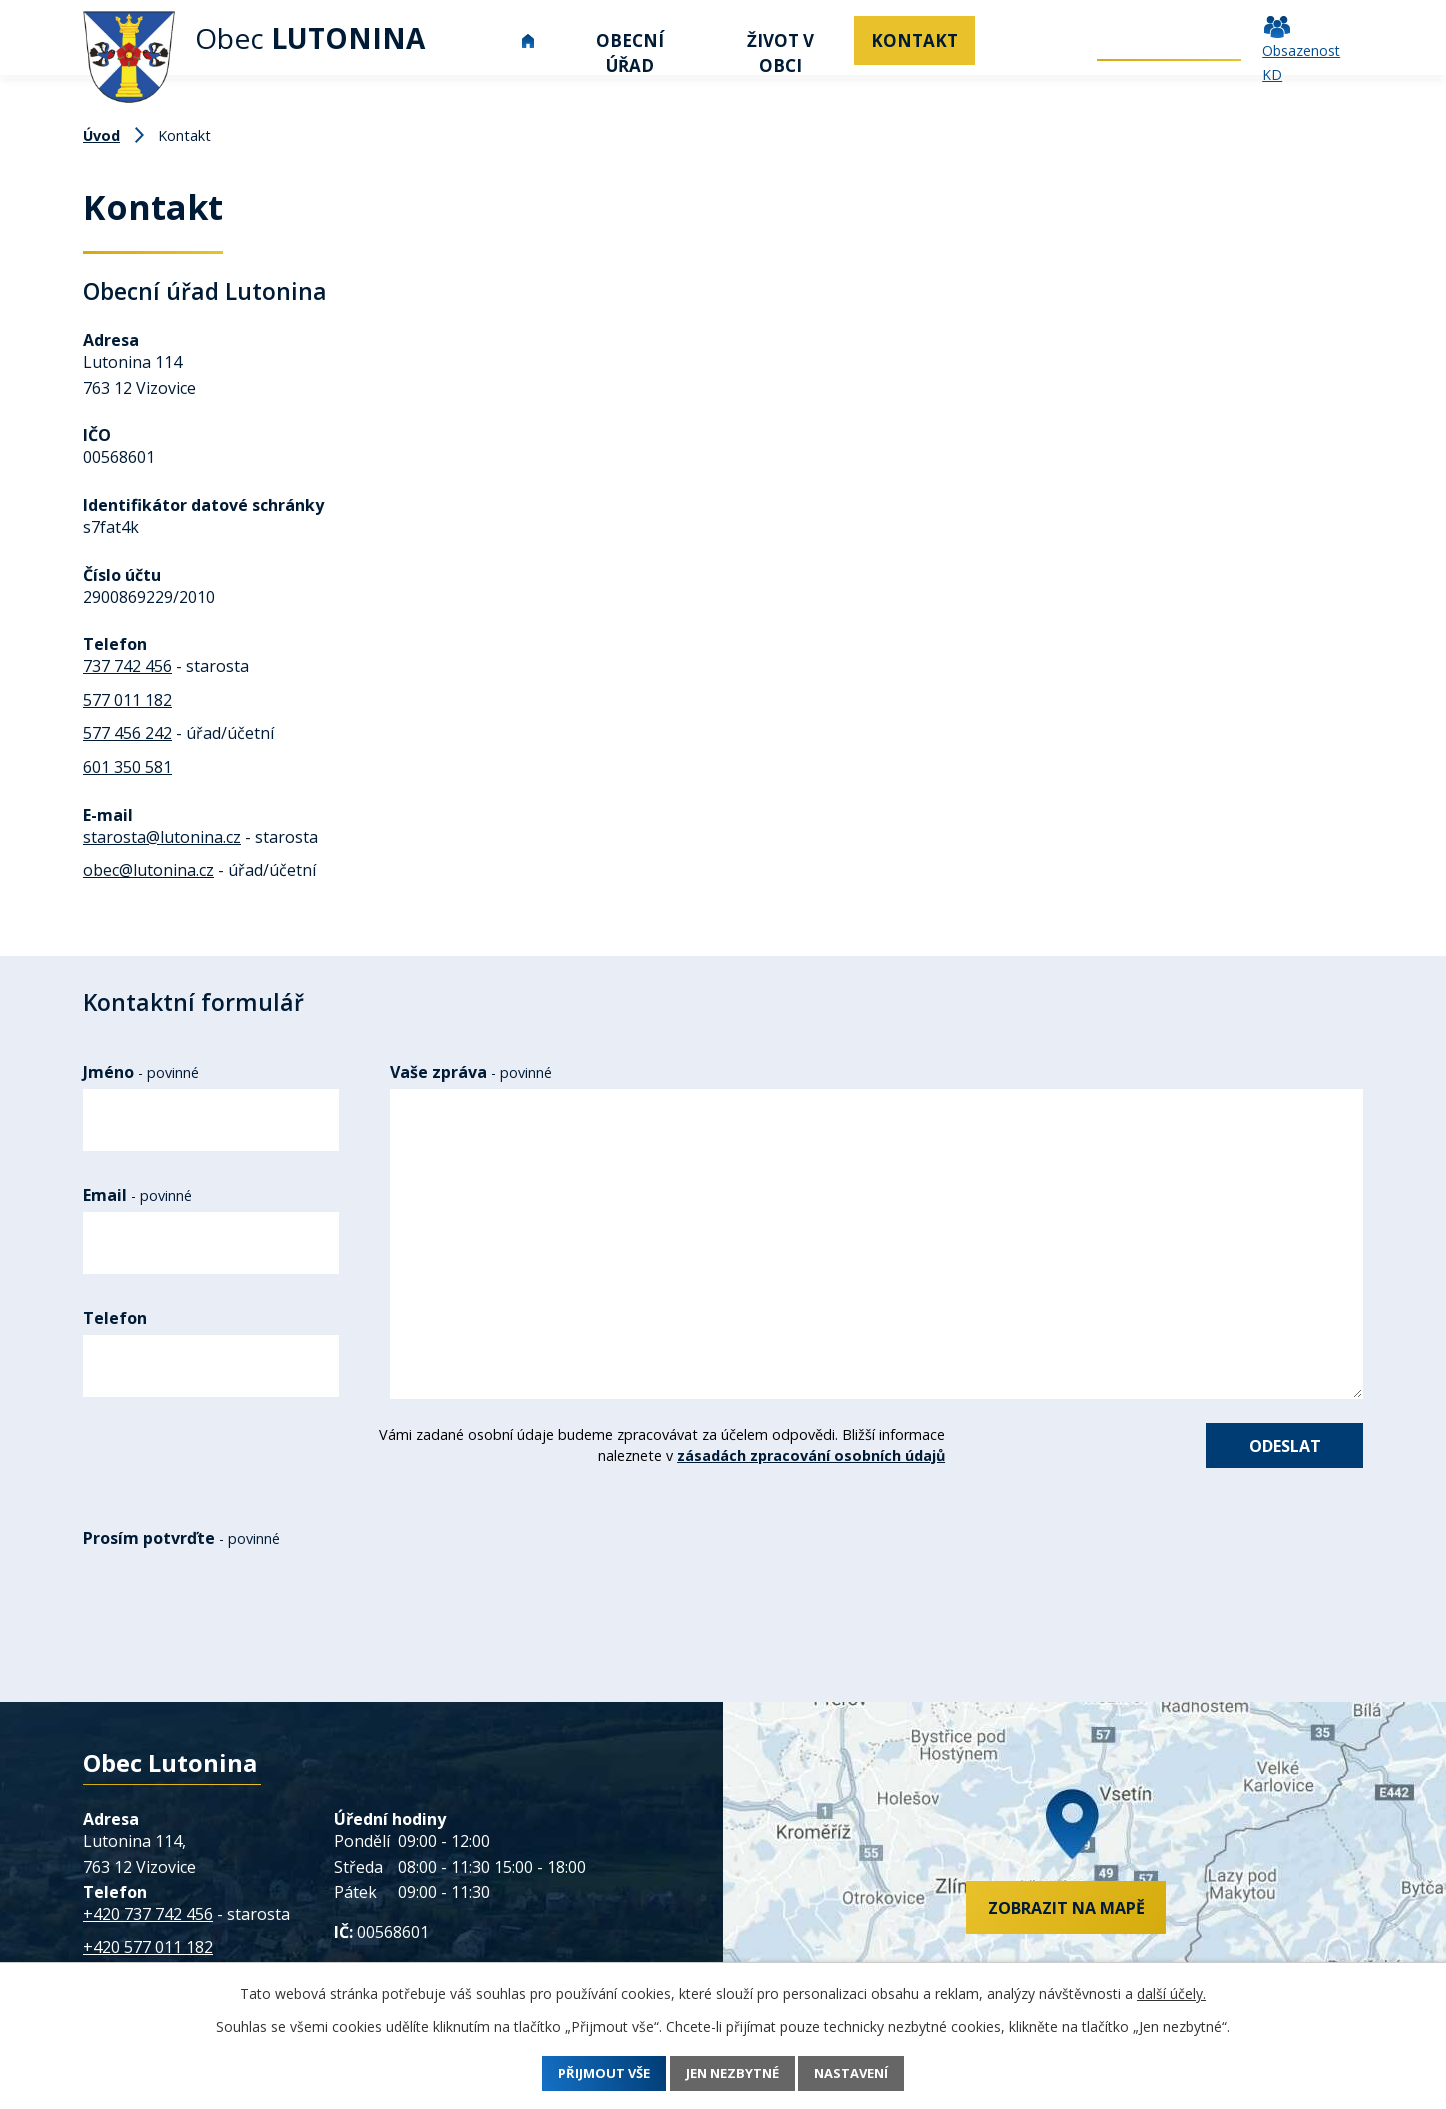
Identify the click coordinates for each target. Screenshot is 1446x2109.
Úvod (528, 40)
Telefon (115, 1318)
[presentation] (243, 1621)
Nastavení (870, 2073)
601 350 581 (127, 767)
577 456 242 (127, 733)
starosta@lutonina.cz (162, 837)
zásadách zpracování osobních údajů (790, 1455)
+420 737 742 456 (148, 1922)
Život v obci (780, 53)
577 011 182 (127, 700)
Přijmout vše (586, 2073)
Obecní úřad (630, 53)
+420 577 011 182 (148, 1956)
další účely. (1171, 1993)
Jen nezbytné (733, 2073)
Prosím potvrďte (181, 1546)
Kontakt (914, 40)
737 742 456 (127, 666)
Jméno (141, 1072)
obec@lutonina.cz (148, 870)
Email (137, 1195)
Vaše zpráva (471, 1072)
